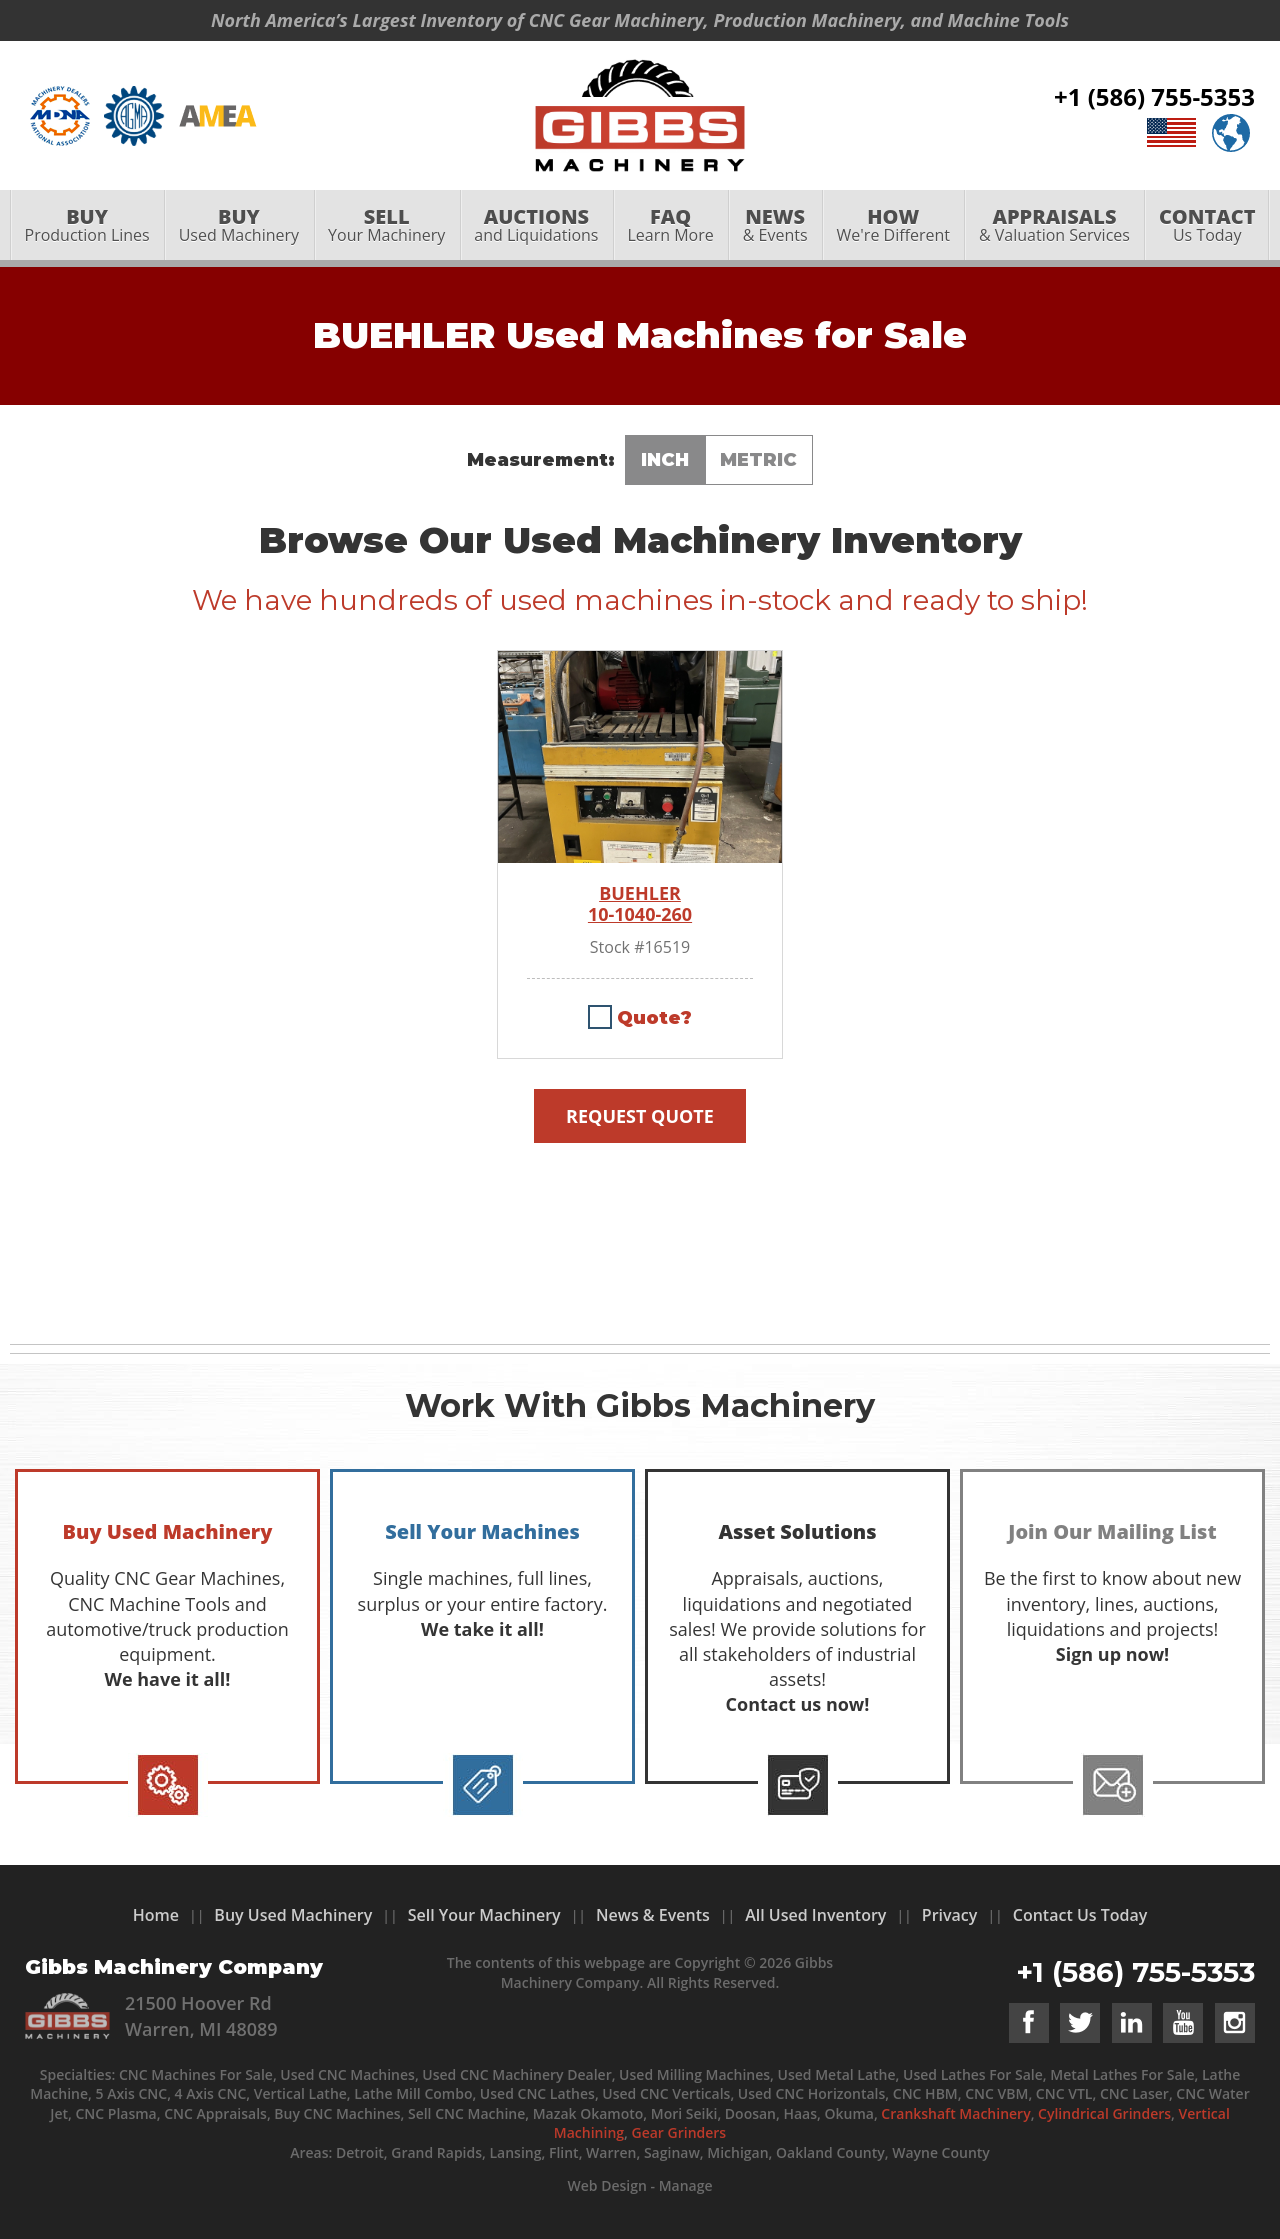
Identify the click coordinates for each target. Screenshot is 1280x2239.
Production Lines (87, 226)
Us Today (1207, 226)
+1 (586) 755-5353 (1154, 97)
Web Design (606, 2185)
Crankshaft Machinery (955, 2113)
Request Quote (640, 1116)
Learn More (670, 226)
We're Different (893, 226)
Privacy (950, 1915)
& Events (775, 226)
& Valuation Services (1054, 226)
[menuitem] (87, 227)
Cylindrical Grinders (1104, 2113)
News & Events (653, 1915)
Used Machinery (238, 226)
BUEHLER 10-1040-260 (640, 904)
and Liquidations (536, 226)
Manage (686, 2185)
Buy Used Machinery (293, 1915)
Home (156, 1915)
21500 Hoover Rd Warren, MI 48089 (201, 2015)
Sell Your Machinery (484, 1915)
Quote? (654, 1018)
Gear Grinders (679, 2132)
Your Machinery (387, 226)
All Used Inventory (815, 1915)
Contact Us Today (1080, 1915)
